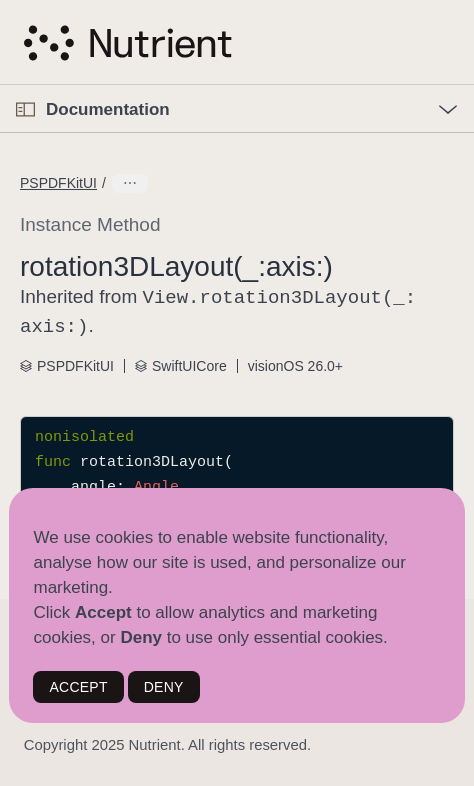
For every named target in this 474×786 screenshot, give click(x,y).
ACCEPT (78, 687)
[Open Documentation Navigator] (25, 109)
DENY (164, 687)
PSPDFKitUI (58, 183)
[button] (0, 85)
